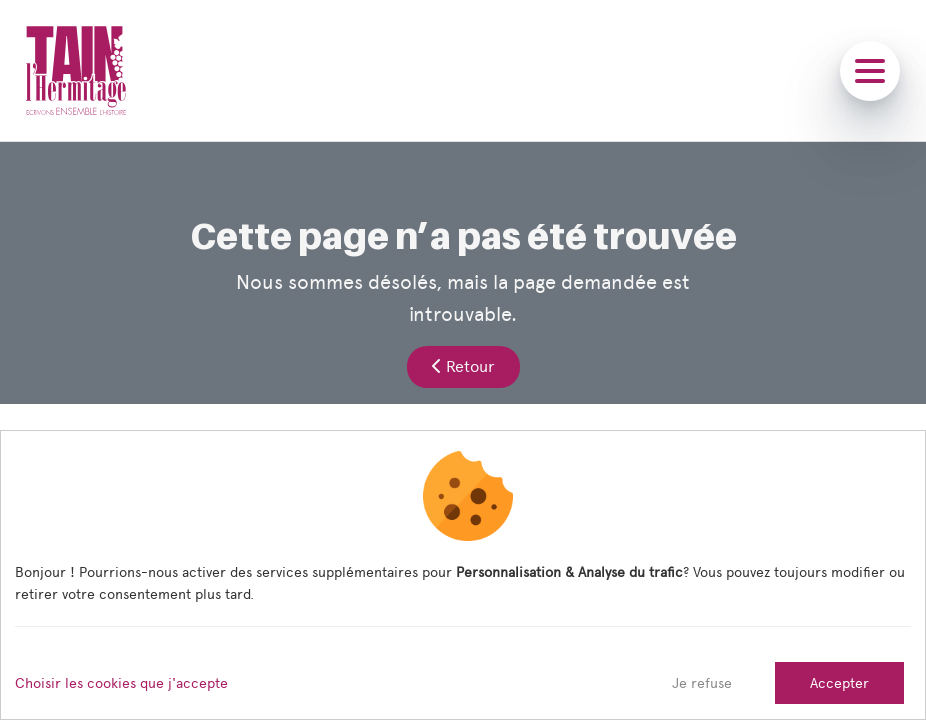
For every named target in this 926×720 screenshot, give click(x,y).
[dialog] (463, 575)
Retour (463, 366)
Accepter (839, 683)
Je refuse (702, 683)
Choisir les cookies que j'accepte (121, 683)
